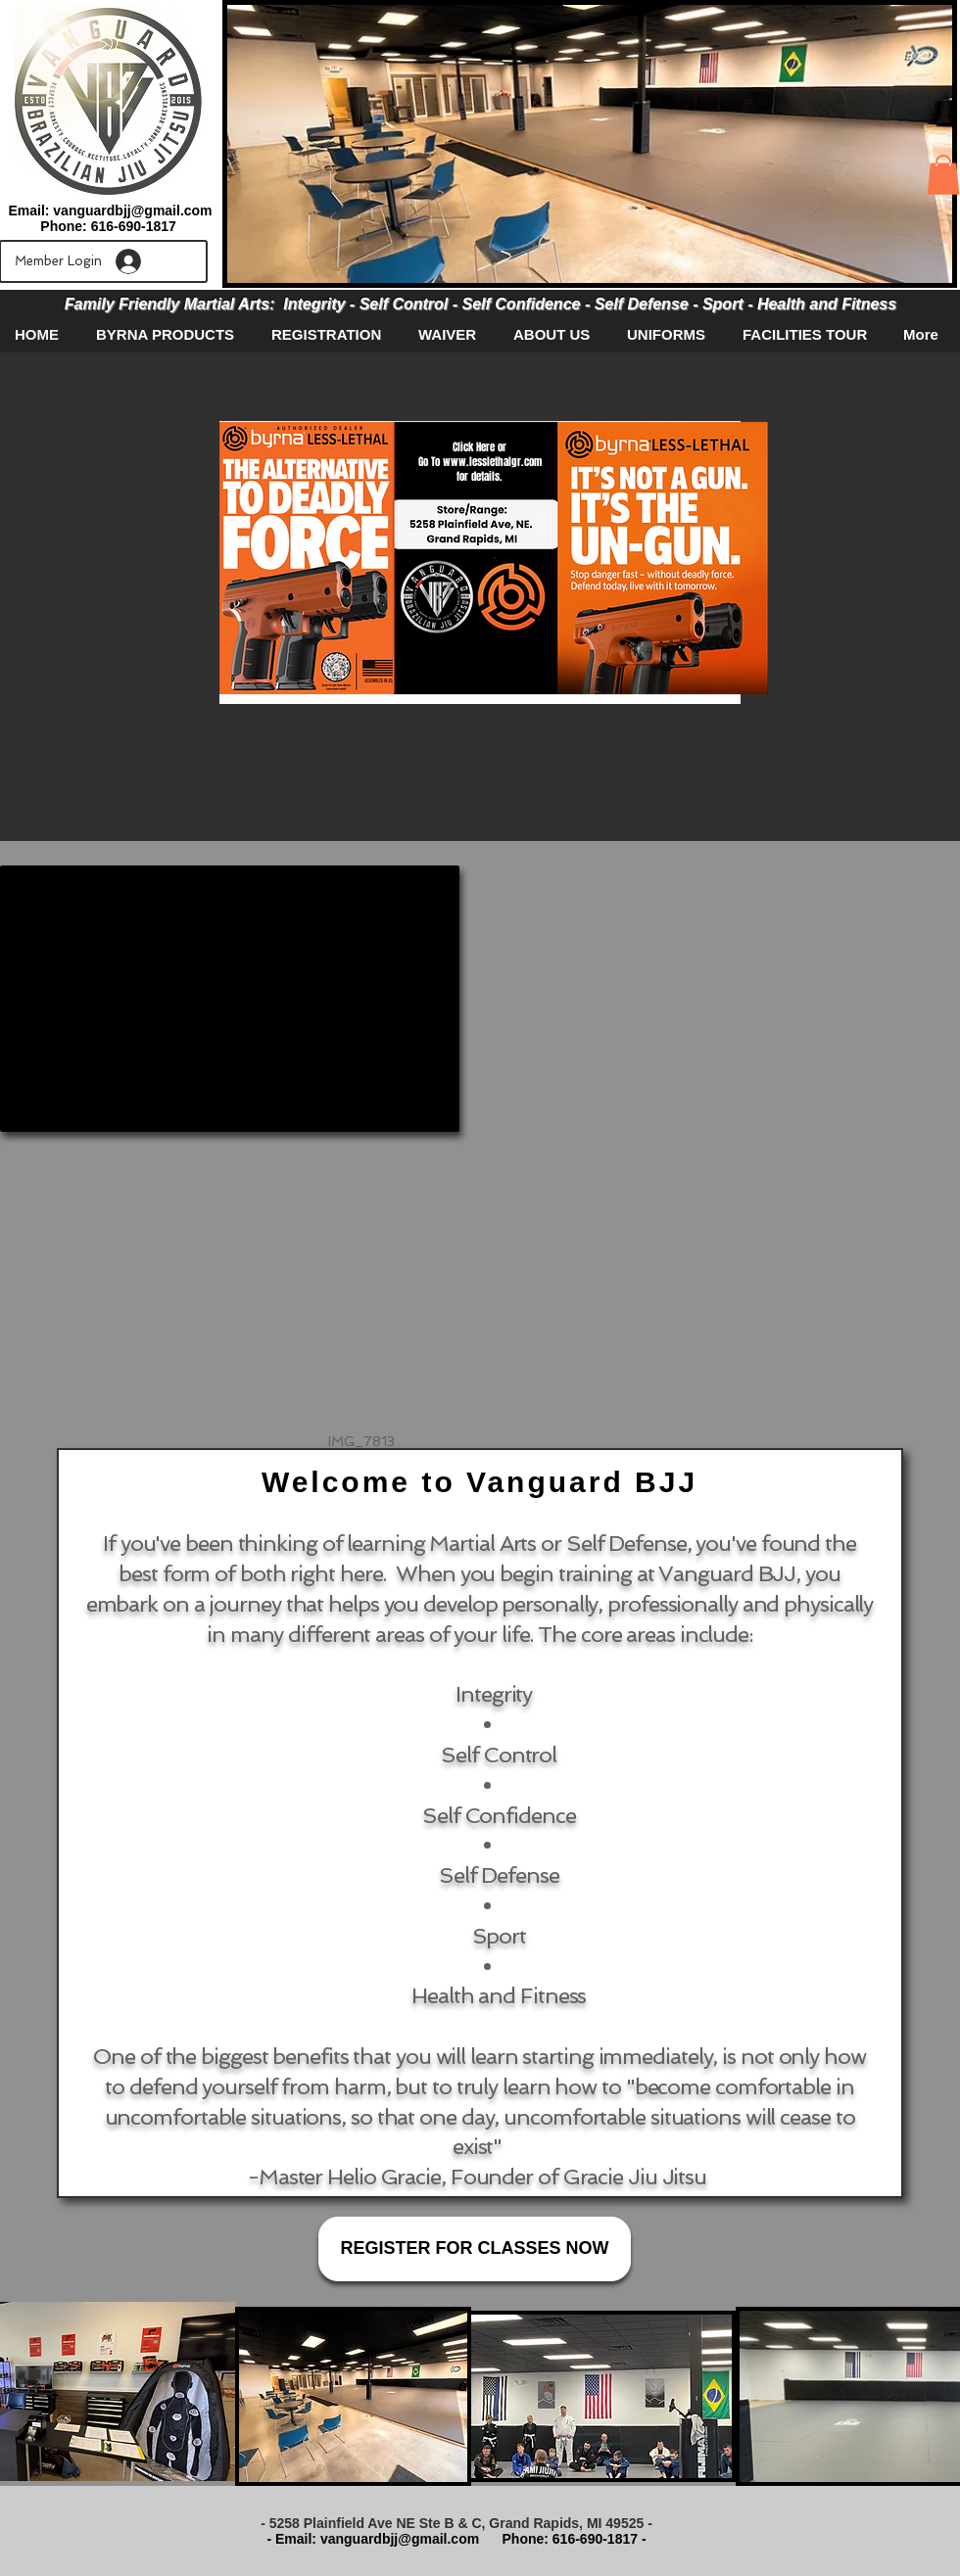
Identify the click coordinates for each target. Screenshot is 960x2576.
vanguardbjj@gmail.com (132, 210)
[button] (943, 175)
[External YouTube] (230, 998)
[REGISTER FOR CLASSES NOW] (474, 2249)
